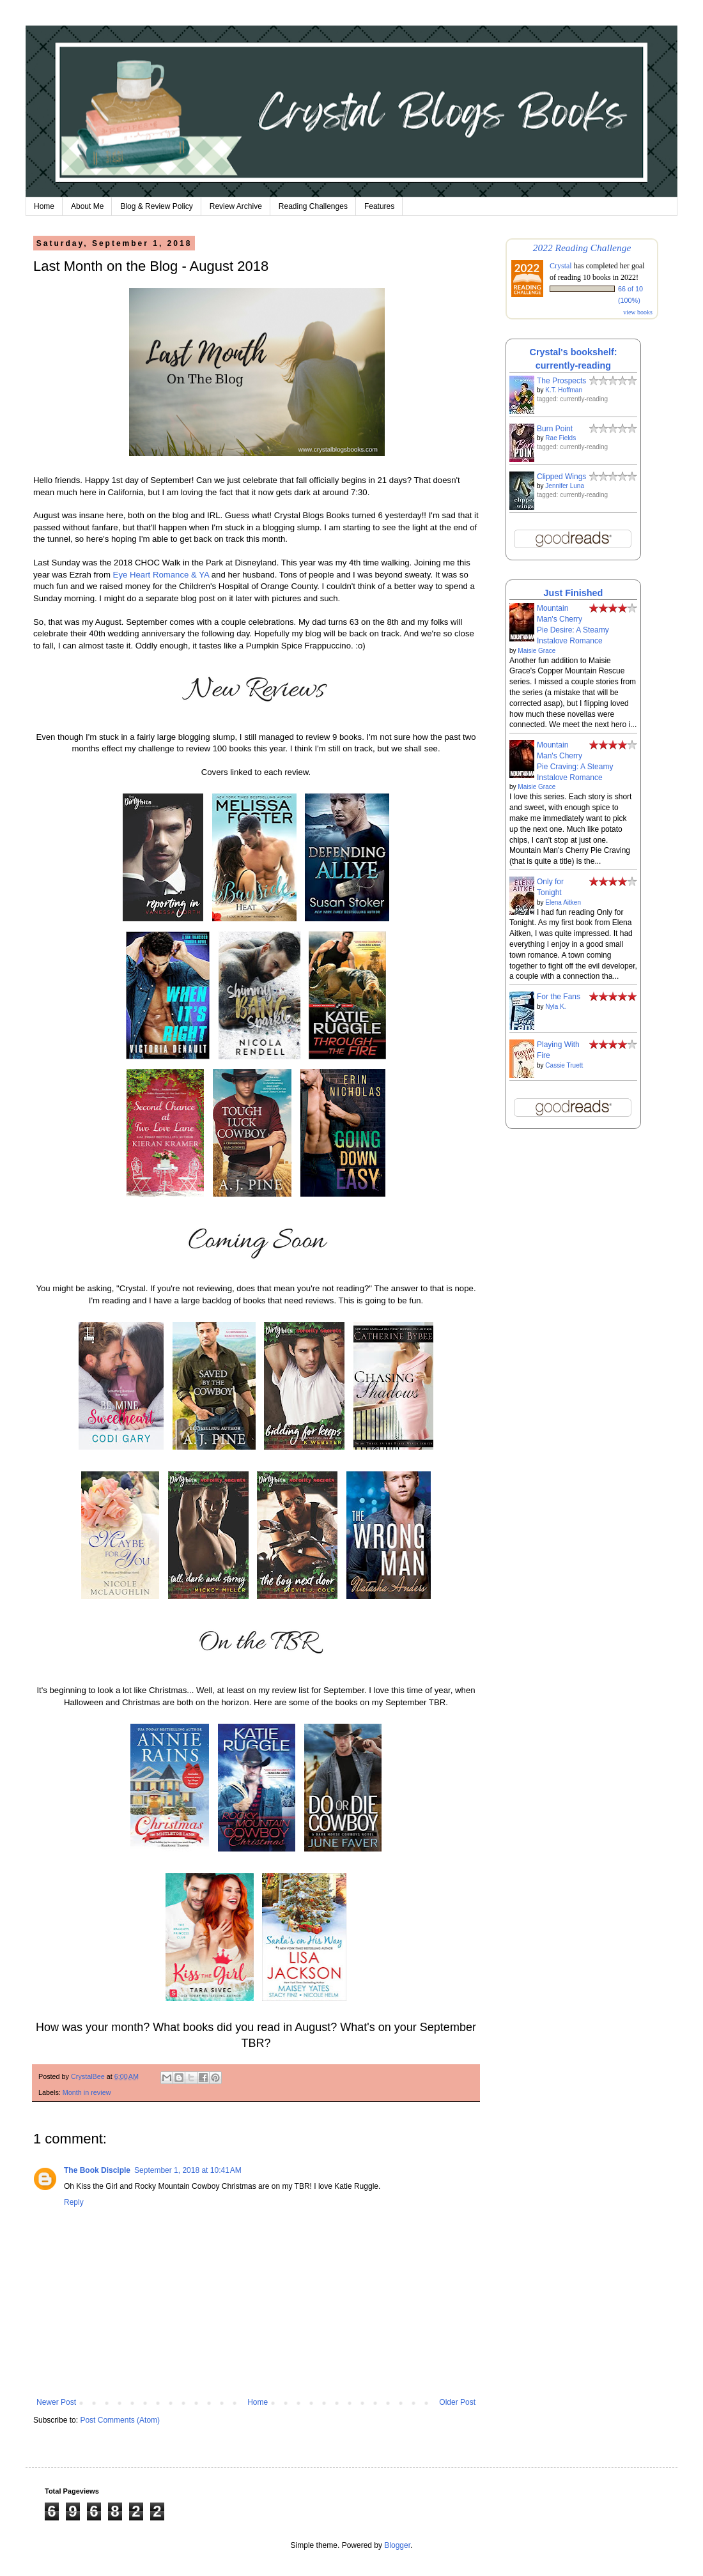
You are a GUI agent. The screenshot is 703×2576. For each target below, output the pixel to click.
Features (379, 206)
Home (44, 206)
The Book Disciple (97, 2170)
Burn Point (555, 428)
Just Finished (573, 593)
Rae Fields (560, 437)
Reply (74, 2202)
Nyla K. (555, 1006)
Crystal (561, 265)
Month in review (87, 2092)
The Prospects (561, 380)
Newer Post (56, 2402)
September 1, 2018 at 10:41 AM (188, 2170)
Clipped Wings (561, 476)
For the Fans (558, 996)
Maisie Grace (536, 650)
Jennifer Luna (564, 485)
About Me (87, 206)
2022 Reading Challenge (582, 247)
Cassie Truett (564, 1065)
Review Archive (236, 206)
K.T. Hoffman (563, 390)
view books (638, 312)
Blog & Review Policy (156, 206)
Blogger (397, 2545)
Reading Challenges (313, 206)
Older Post (457, 2402)
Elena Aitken (563, 902)
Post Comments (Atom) (120, 2420)
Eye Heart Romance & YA (161, 574)
